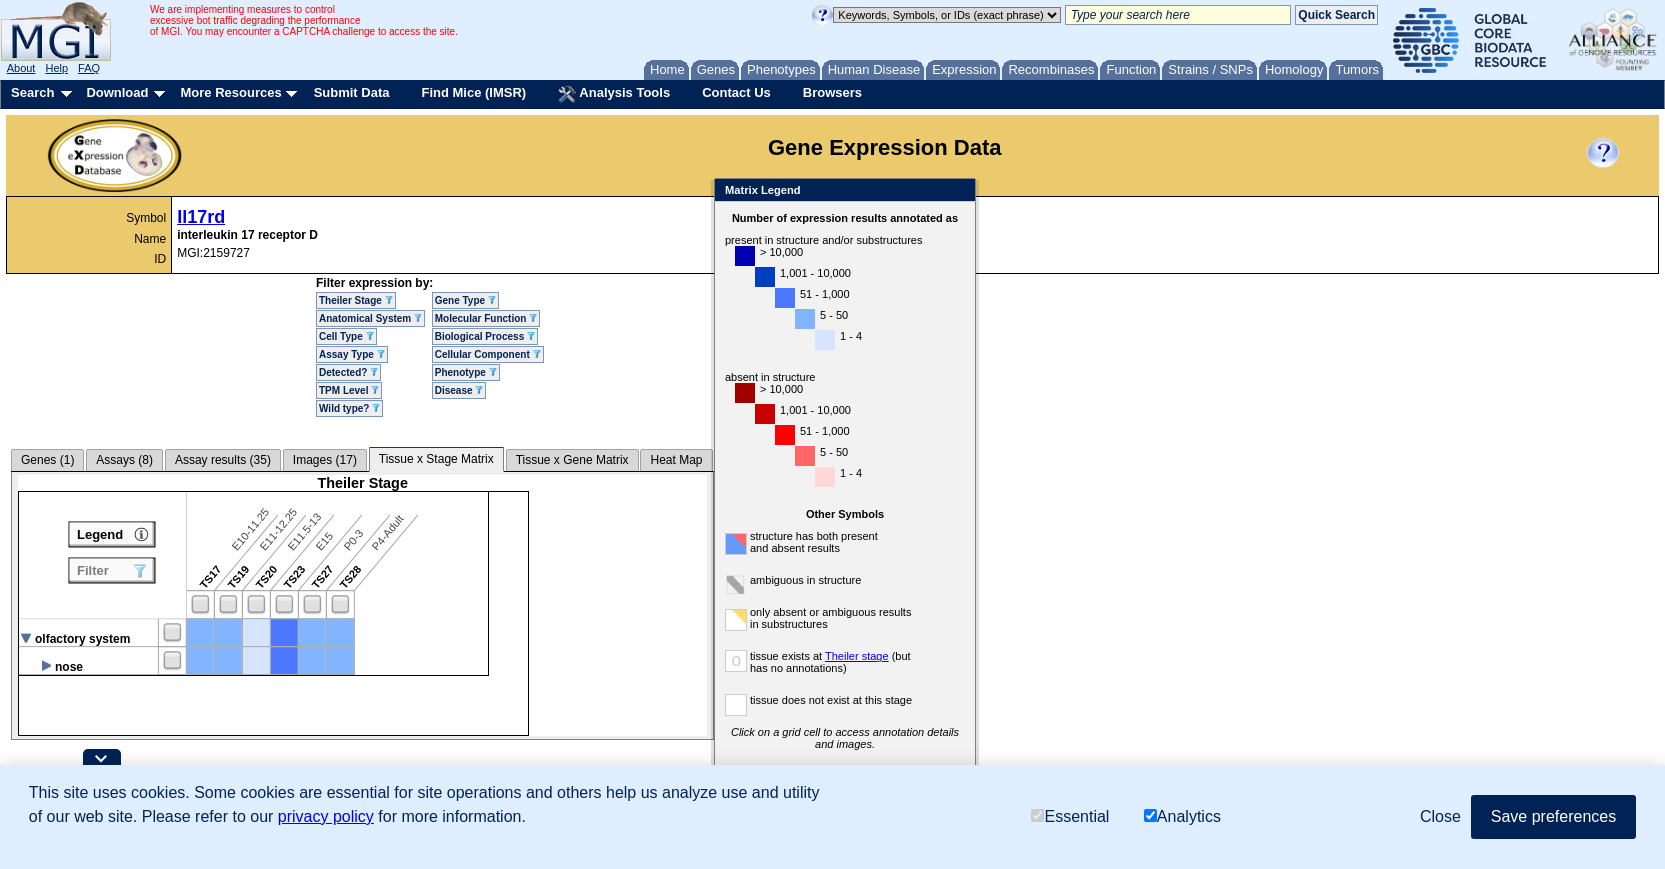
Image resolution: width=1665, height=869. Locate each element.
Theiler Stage (356, 300)
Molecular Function (486, 318)
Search (32, 92)
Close (956, 191)
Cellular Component (488, 354)
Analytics (1182, 816)
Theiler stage (857, 656)
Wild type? (349, 408)
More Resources (230, 92)
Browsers (832, 92)
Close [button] (1440, 816)
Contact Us (736, 92)
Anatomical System (370, 318)
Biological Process (485, 336)
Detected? (348, 372)
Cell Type (346, 336)
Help (56, 68)
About (21, 68)
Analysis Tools (614, 94)
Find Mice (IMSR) (473, 92)
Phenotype (466, 372)
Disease (459, 390)
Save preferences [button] (1553, 816)
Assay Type (352, 354)
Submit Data (352, 92)
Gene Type (465, 300)
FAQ (89, 68)
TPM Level (349, 390)
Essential (1070, 816)
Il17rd (201, 217)
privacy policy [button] (326, 816)
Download (117, 92)
